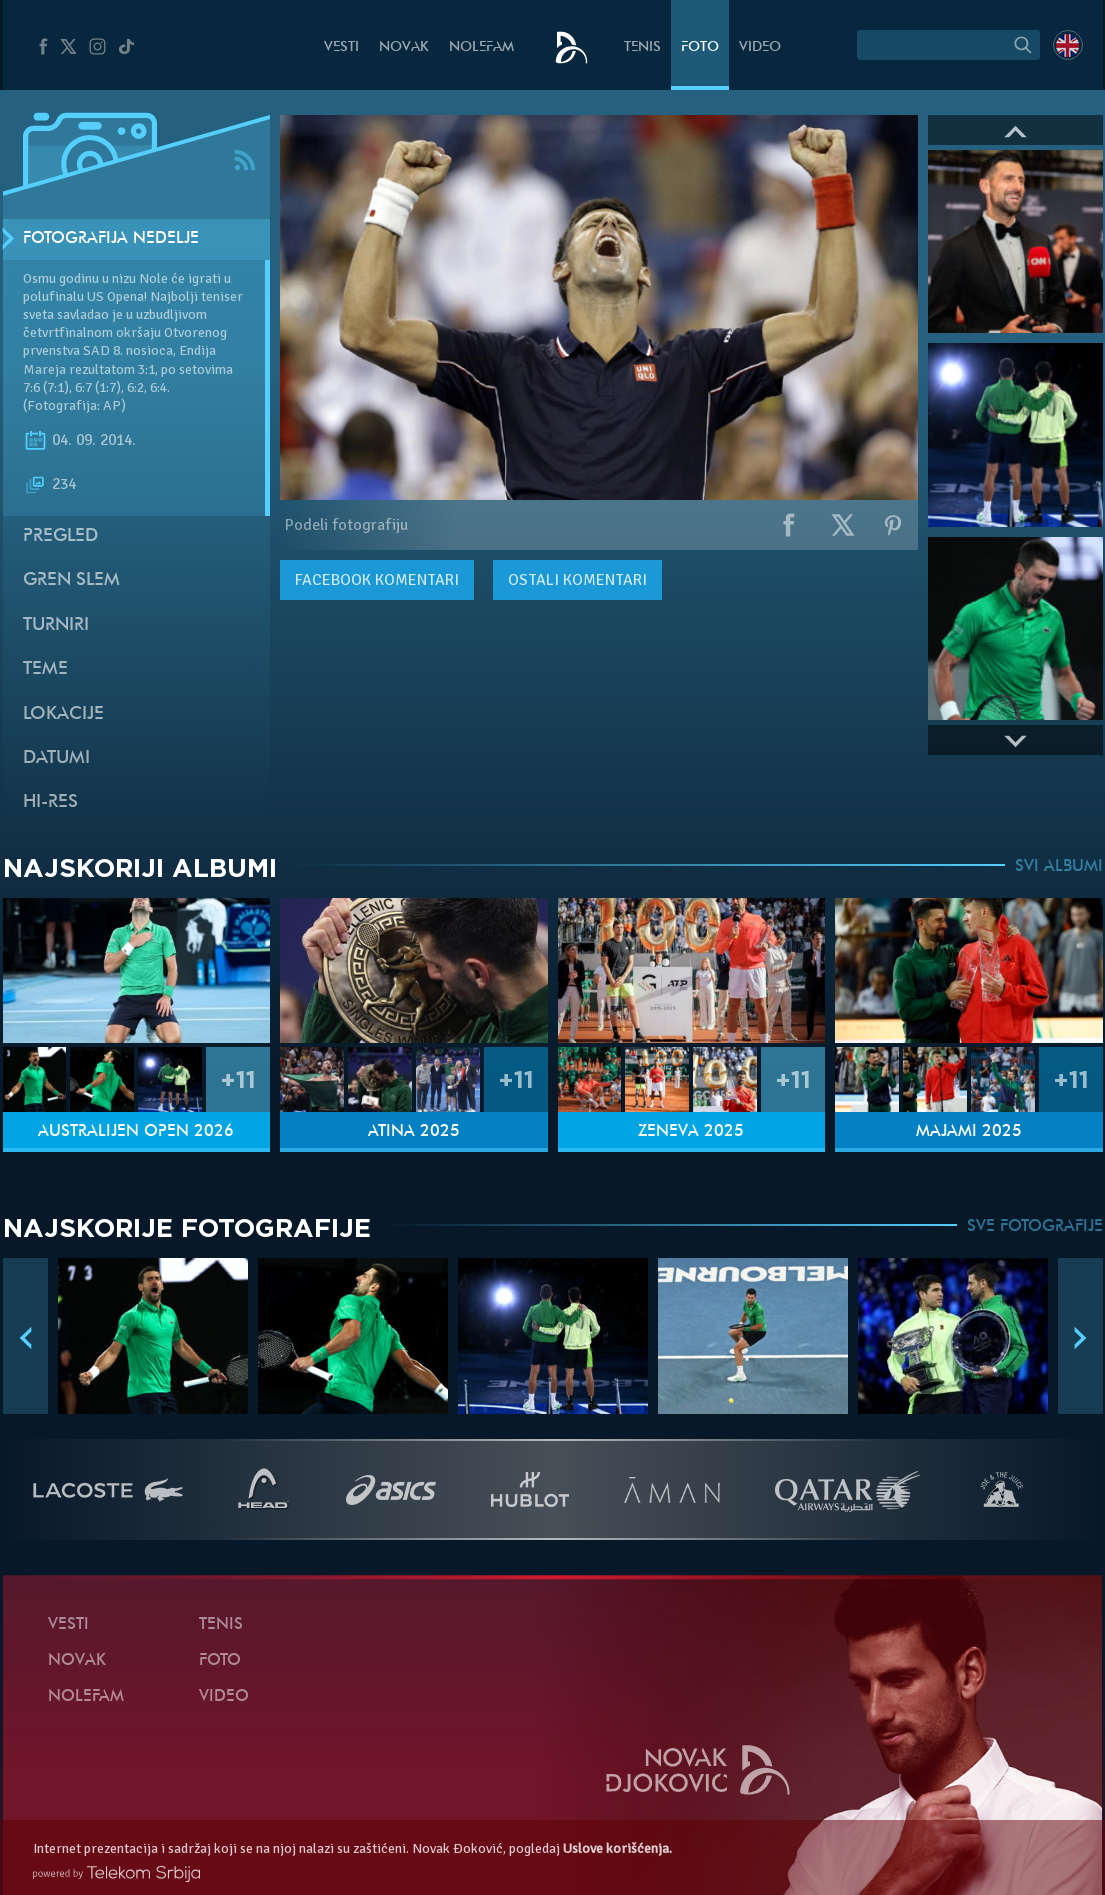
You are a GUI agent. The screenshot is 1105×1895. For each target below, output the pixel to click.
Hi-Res (50, 802)
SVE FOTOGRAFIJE (1035, 1227)
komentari (377, 580)
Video (760, 47)
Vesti (341, 47)
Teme (45, 669)
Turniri (56, 625)
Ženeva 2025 (691, 1132)
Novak (404, 47)
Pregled (60, 536)
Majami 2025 (969, 1132)
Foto (700, 47)
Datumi (56, 758)
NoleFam (481, 47)
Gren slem (71, 580)
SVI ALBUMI (1059, 867)
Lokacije (63, 714)
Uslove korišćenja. (617, 1848)
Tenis (642, 47)
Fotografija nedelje (111, 239)
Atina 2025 (414, 1132)
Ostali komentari (577, 580)
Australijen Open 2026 (136, 1132)
